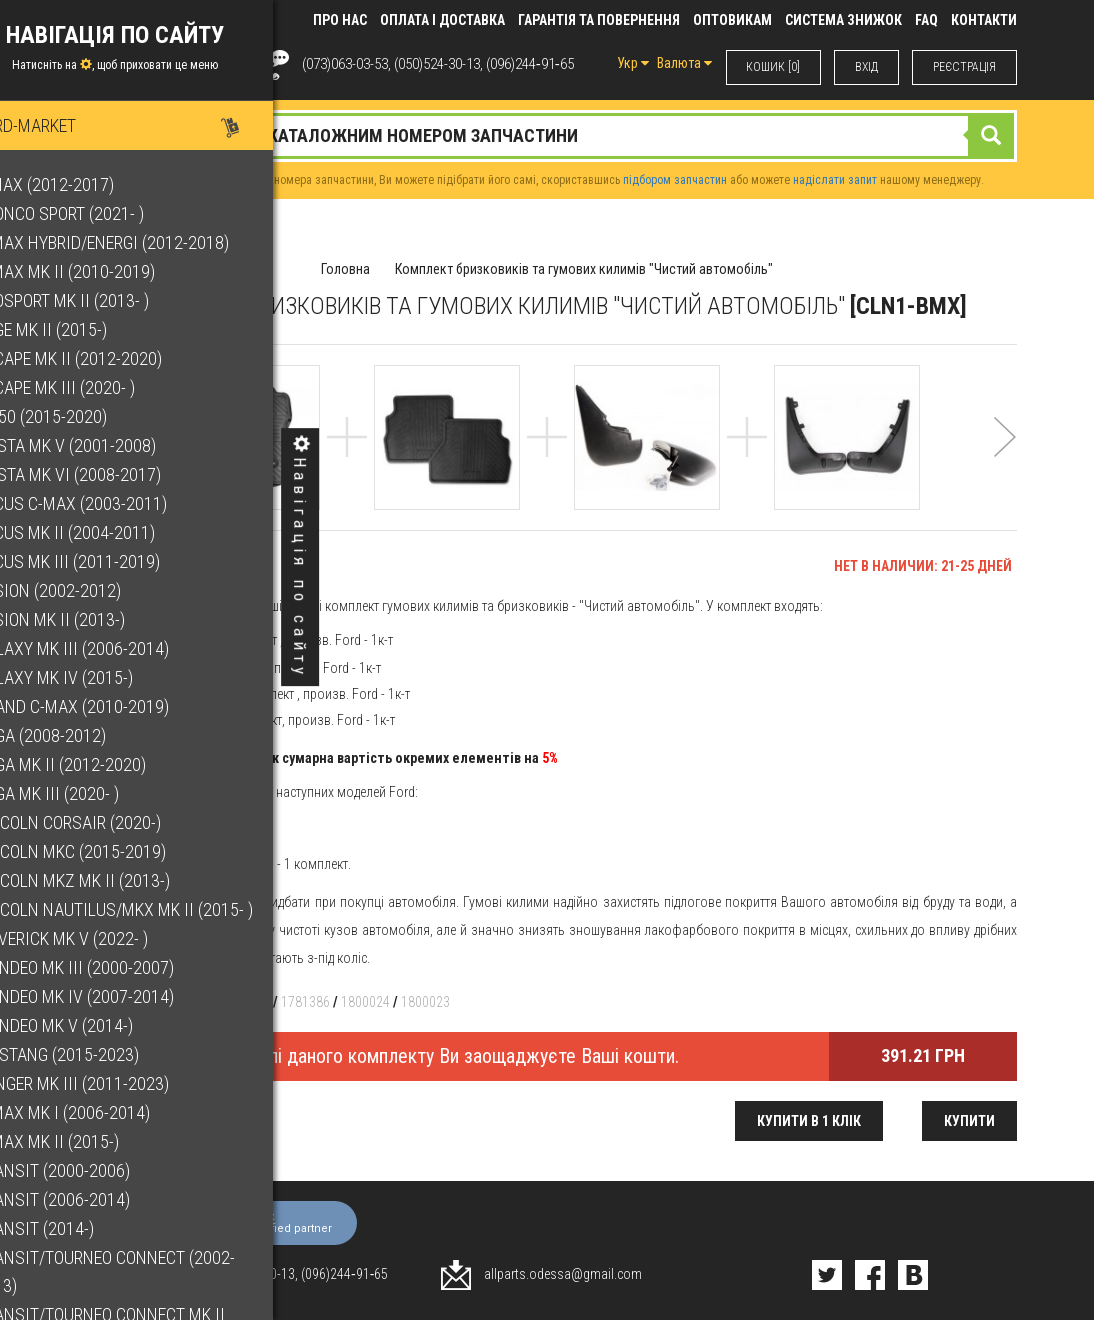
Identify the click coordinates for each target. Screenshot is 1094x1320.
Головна (345, 269)
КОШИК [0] (773, 67)
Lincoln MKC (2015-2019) (115, 851)
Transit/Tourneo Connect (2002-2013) (149, 1271)
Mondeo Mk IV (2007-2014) (119, 996)
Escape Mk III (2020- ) (99, 387)
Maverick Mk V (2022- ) (106, 938)
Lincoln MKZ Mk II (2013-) (117, 880)
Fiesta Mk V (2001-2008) (110, 445)
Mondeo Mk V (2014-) (98, 1025)
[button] (1004, 463)
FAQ (926, 20)
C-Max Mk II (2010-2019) (109, 271)
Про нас (340, 20)
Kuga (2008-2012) (85, 735)
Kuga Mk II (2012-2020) (105, 764)
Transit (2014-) (79, 1228)
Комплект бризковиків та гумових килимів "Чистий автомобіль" (584, 269)
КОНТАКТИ (984, 20)
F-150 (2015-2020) (85, 416)
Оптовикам (732, 20)
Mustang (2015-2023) (101, 1054)
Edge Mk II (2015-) (85, 329)
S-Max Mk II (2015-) (91, 1141)
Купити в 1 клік (809, 1121)
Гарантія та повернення (599, 20)
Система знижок (843, 20)
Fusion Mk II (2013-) (94, 619)
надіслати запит (835, 180)
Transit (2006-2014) (97, 1199)
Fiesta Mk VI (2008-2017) (112, 474)
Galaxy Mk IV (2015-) (98, 677)
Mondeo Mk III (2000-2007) (119, 967)
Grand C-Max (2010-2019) (116, 706)
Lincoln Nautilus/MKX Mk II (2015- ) (158, 909)
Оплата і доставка (442, 20)
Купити (969, 1121)
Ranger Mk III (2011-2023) (116, 1083)
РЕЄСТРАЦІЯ (964, 67)
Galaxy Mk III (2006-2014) (116, 648)
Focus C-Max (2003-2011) (115, 503)
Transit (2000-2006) (97, 1170)
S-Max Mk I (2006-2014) (107, 1112)
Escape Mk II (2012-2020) (113, 358)
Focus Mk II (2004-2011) (109, 532)
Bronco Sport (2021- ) (104, 213)
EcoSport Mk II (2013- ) (106, 300)
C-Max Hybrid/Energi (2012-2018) (146, 242)
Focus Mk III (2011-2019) (112, 561)
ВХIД (866, 67)
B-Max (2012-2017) (89, 184)
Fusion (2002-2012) (92, 590)
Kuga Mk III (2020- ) (91, 793)
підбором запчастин (675, 180)
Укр (632, 63)
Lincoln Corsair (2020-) (112, 822)
